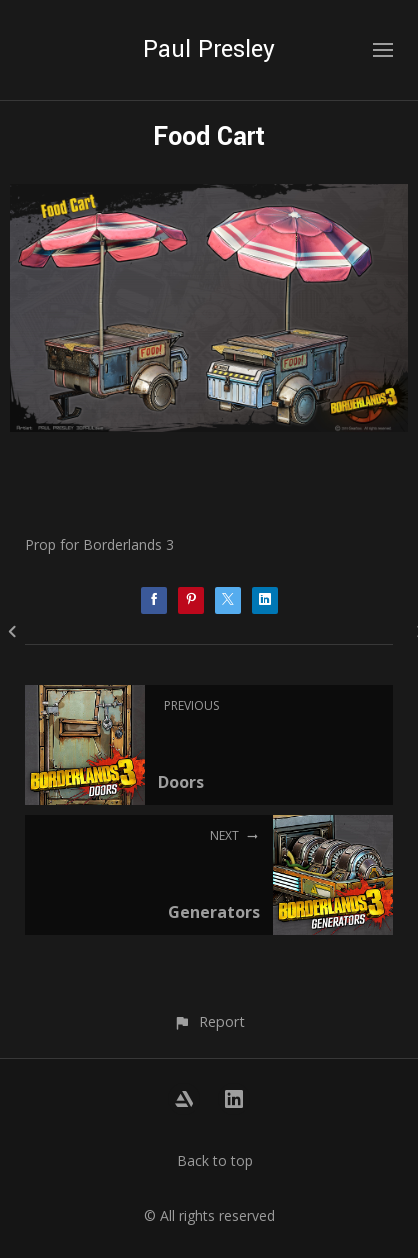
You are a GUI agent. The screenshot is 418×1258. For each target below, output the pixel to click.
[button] (208, 1021)
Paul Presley (209, 49)
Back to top (215, 1160)
